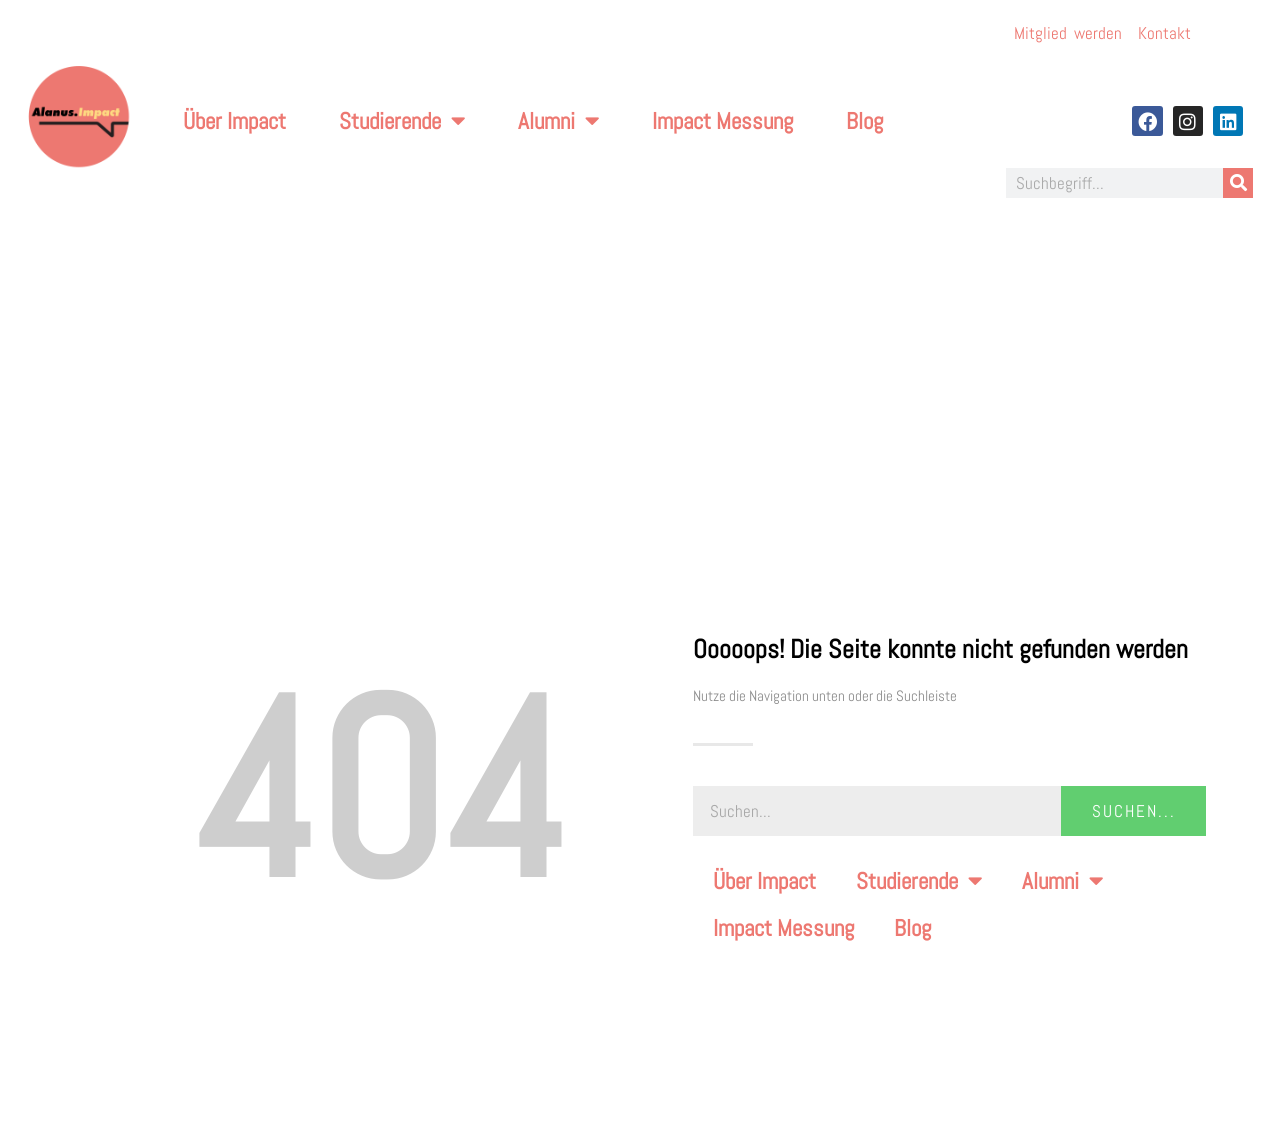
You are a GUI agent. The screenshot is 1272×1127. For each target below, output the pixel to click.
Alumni (558, 120)
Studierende (402, 120)
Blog (864, 121)
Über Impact (234, 121)
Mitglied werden (1068, 33)
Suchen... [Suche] (1134, 811)
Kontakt (1164, 33)
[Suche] (1238, 183)
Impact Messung (722, 121)
